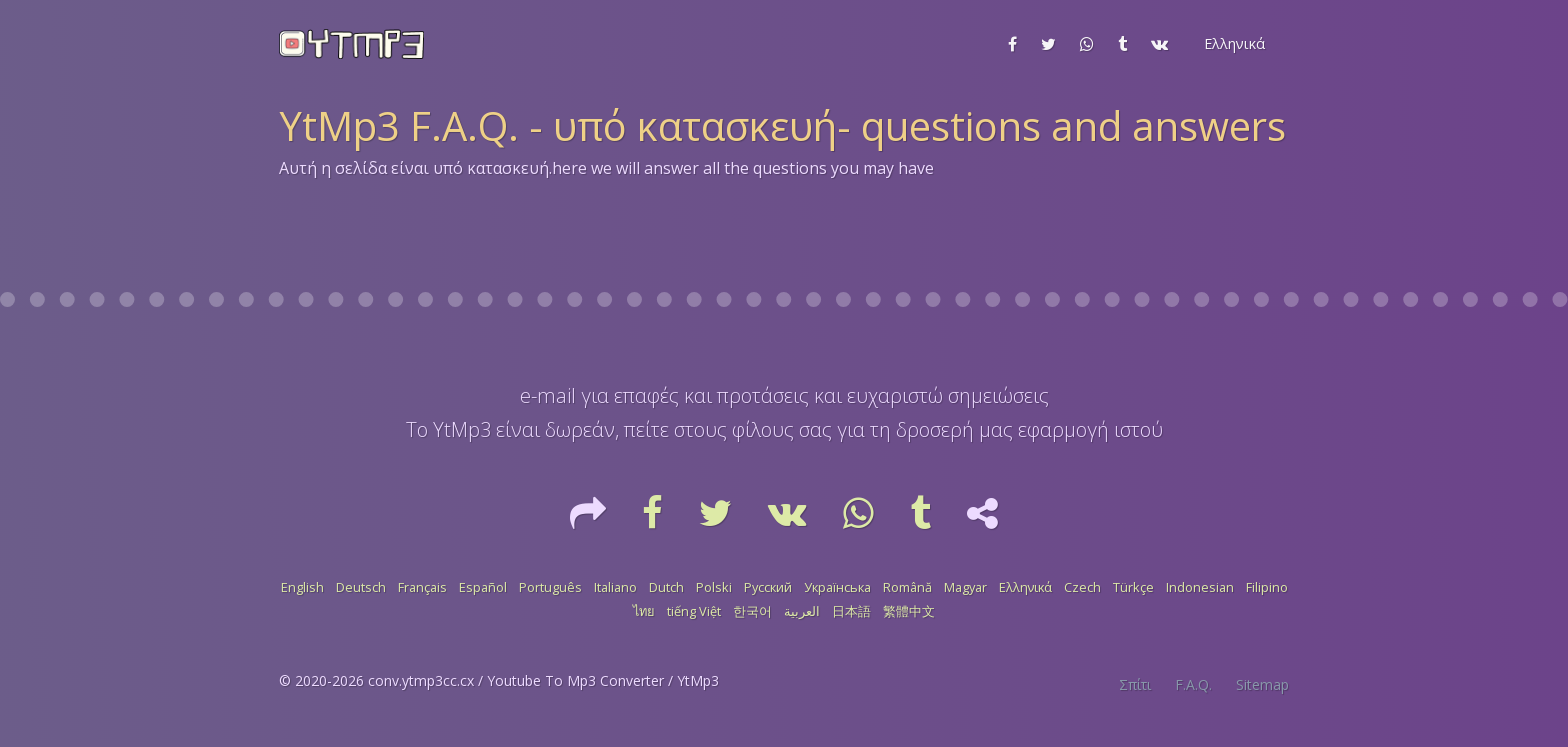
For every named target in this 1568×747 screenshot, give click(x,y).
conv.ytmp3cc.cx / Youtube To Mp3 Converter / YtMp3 (543, 680)
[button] (1232, 44)
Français (422, 587)
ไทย (644, 611)
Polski (714, 587)
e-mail (548, 395)
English (302, 587)
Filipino (1267, 587)
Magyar (965, 587)
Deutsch (361, 587)
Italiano (615, 587)
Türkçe (1133, 587)
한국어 (752, 611)
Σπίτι (1135, 684)
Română (907, 587)
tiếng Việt (694, 611)
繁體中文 (909, 611)
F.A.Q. (1193, 684)
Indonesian (1200, 587)
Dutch (666, 587)
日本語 (851, 611)
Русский (768, 587)
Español (483, 587)
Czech (1082, 587)
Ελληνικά (1025, 587)
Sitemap (1262, 684)
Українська (837, 587)
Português (550, 587)
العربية (802, 611)
